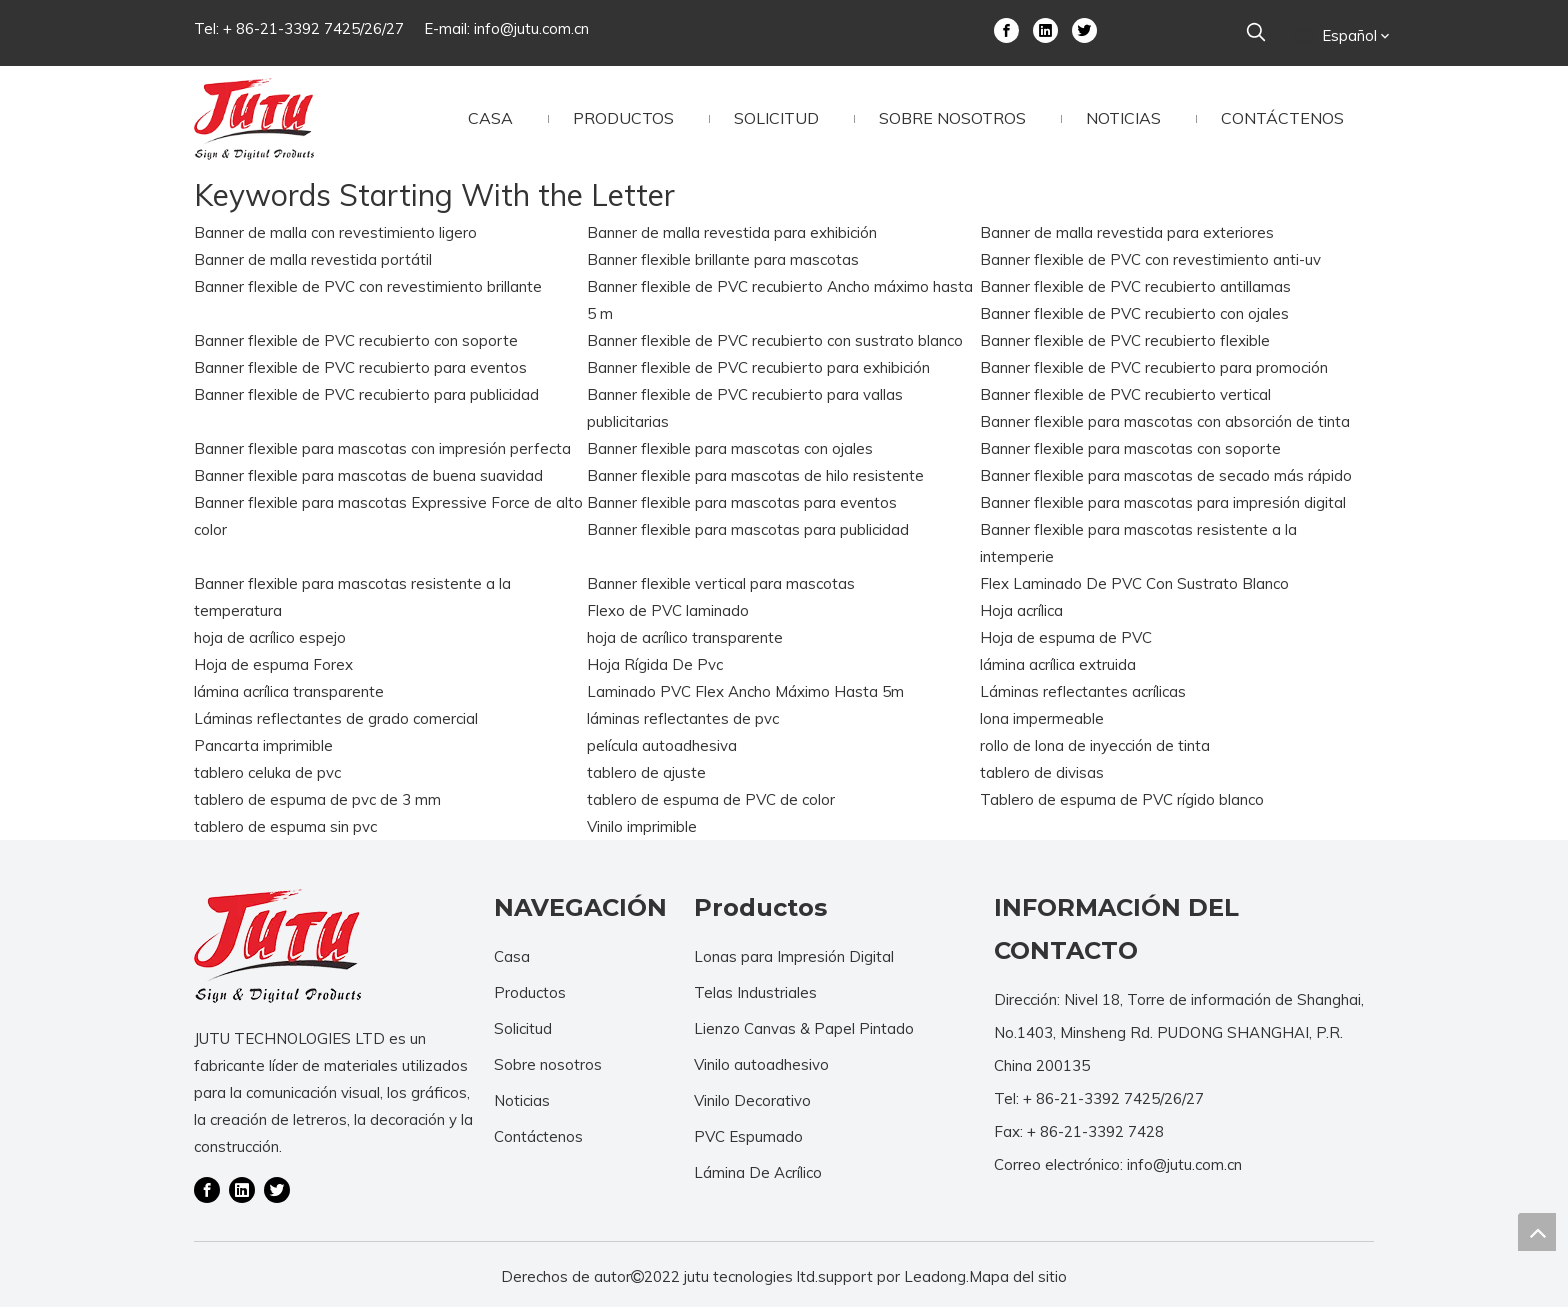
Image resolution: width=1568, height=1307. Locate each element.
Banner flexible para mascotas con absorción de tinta (1165, 421)
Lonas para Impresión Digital (794, 956)
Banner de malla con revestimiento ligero (335, 232)
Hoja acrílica (1021, 610)
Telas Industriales (755, 992)
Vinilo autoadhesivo (761, 1064)
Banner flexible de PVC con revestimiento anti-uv (1150, 259)
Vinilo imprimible (642, 826)
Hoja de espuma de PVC (1066, 637)
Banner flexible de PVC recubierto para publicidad (366, 394)
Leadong (935, 1276)
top (1537, 1232)
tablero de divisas (1042, 772)
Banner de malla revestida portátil (313, 259)
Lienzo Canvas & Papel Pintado (804, 1028)
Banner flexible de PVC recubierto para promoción (1154, 367)
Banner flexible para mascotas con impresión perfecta (382, 448)
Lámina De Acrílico (758, 1172)
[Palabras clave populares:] (1256, 33)
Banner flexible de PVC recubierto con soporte (356, 340)
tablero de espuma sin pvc (285, 826)
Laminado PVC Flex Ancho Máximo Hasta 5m (745, 691)
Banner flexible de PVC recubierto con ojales (1134, 313)
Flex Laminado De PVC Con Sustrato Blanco (1134, 583)
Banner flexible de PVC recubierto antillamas (1135, 286)
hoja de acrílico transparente (685, 637)
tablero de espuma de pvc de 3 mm (317, 799)
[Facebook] (1006, 29)
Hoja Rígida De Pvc (655, 664)
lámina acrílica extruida (1058, 664)
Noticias (522, 1100)
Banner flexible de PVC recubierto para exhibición (758, 367)
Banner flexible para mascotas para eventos (742, 502)
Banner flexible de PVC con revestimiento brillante (368, 286)
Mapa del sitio (1018, 1276)
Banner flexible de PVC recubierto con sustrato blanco (775, 340)
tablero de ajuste (646, 772)
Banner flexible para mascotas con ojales (730, 448)
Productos (530, 992)
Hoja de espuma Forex (273, 664)
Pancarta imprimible (263, 745)
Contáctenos (538, 1136)
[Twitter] (1084, 29)
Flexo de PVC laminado (668, 610)
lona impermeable (1042, 718)
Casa (512, 956)
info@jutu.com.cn (531, 28)
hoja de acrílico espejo (270, 637)
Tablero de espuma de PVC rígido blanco (1122, 799)
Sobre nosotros (548, 1064)
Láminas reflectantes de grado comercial (336, 718)
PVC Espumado (748, 1136)
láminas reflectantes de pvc (683, 718)
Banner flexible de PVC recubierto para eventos (360, 367)
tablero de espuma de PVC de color (711, 799)
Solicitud (523, 1028)
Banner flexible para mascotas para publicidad (748, 529)
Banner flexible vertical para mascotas (721, 583)
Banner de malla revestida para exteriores (1127, 232)
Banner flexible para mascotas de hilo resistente (755, 475)
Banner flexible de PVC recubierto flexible (1125, 340)
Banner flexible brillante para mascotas (723, 259)
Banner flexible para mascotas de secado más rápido (1166, 475)
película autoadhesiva (662, 745)
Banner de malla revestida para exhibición (732, 232)
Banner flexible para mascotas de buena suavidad (368, 475)
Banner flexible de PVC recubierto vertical (1125, 394)
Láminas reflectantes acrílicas (1083, 691)
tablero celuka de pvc (267, 772)
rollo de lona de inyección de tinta (1095, 745)
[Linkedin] (1045, 29)
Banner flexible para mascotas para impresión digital (1163, 502)
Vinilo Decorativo (752, 1100)
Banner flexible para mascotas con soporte (1130, 448)
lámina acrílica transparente (289, 691)
